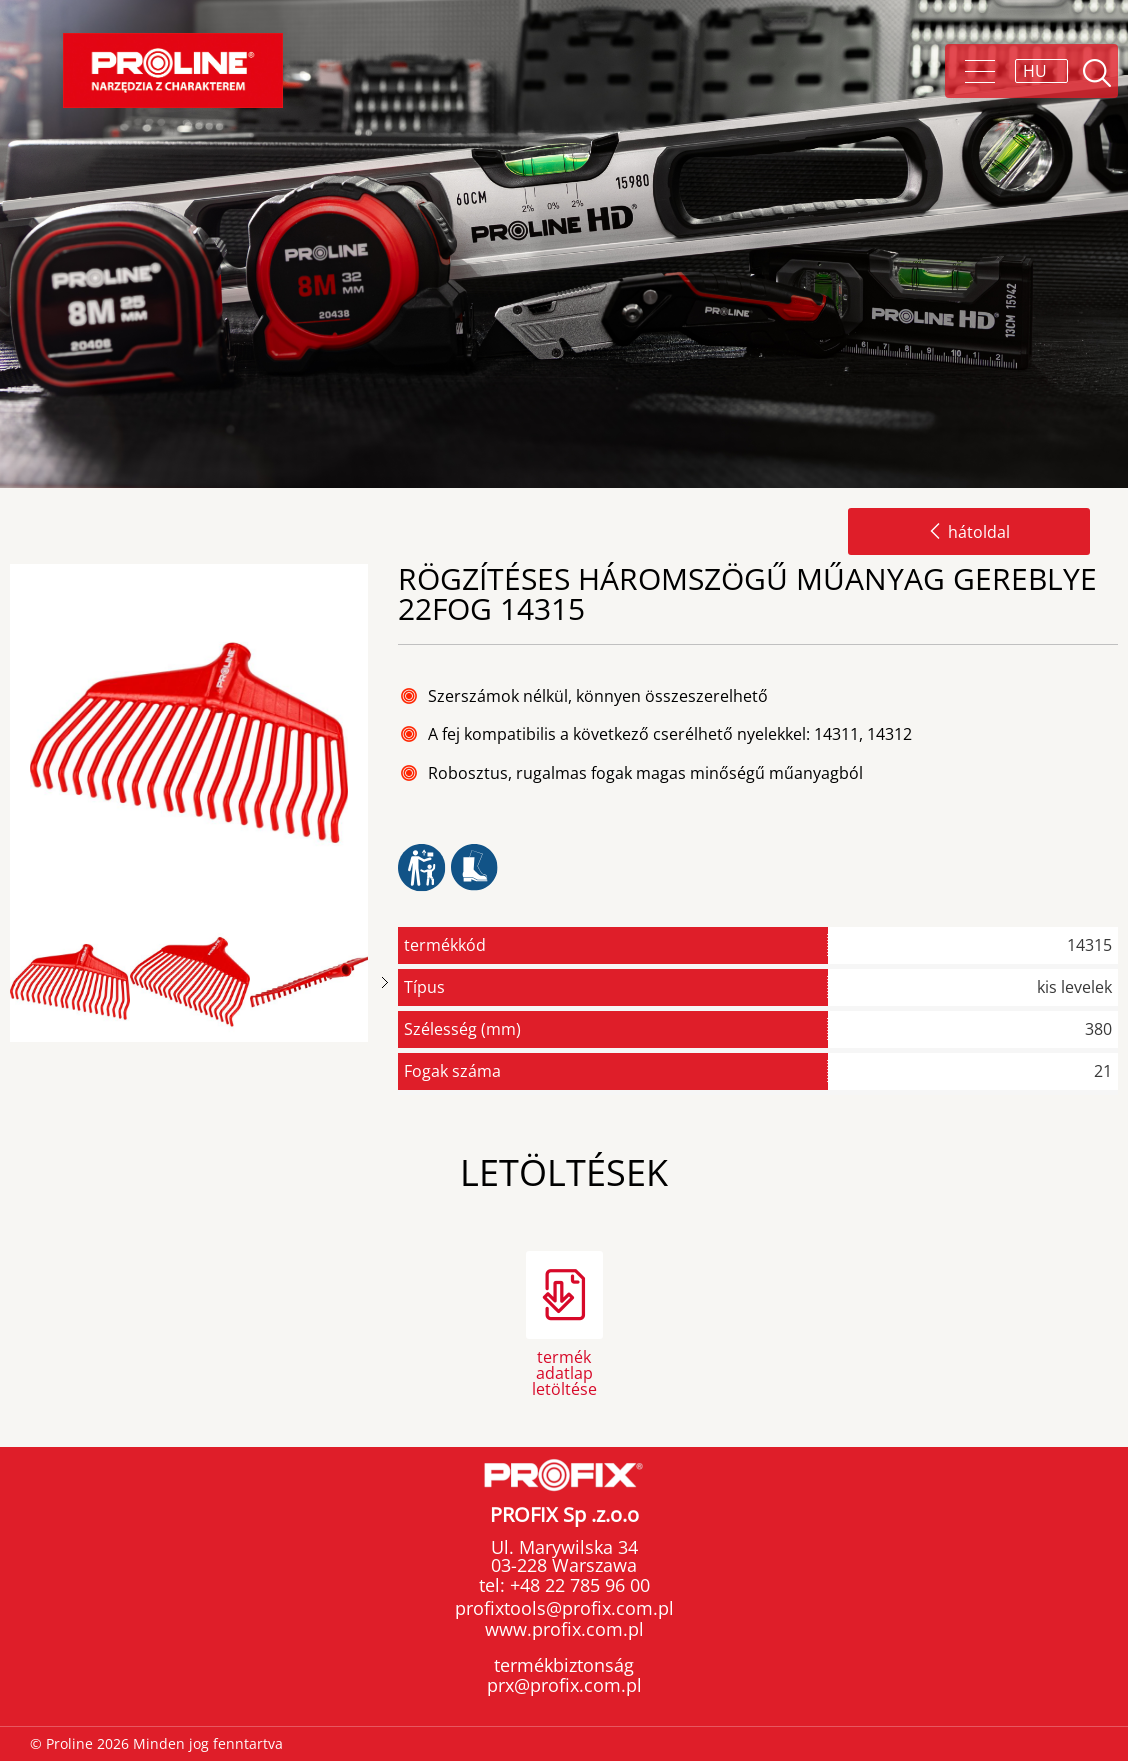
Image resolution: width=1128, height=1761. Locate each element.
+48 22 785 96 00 (577, 1585)
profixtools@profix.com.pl (564, 1608)
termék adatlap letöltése (564, 1371)
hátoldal (969, 532)
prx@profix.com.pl (564, 1685)
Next (385, 982)
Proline (173, 70)
